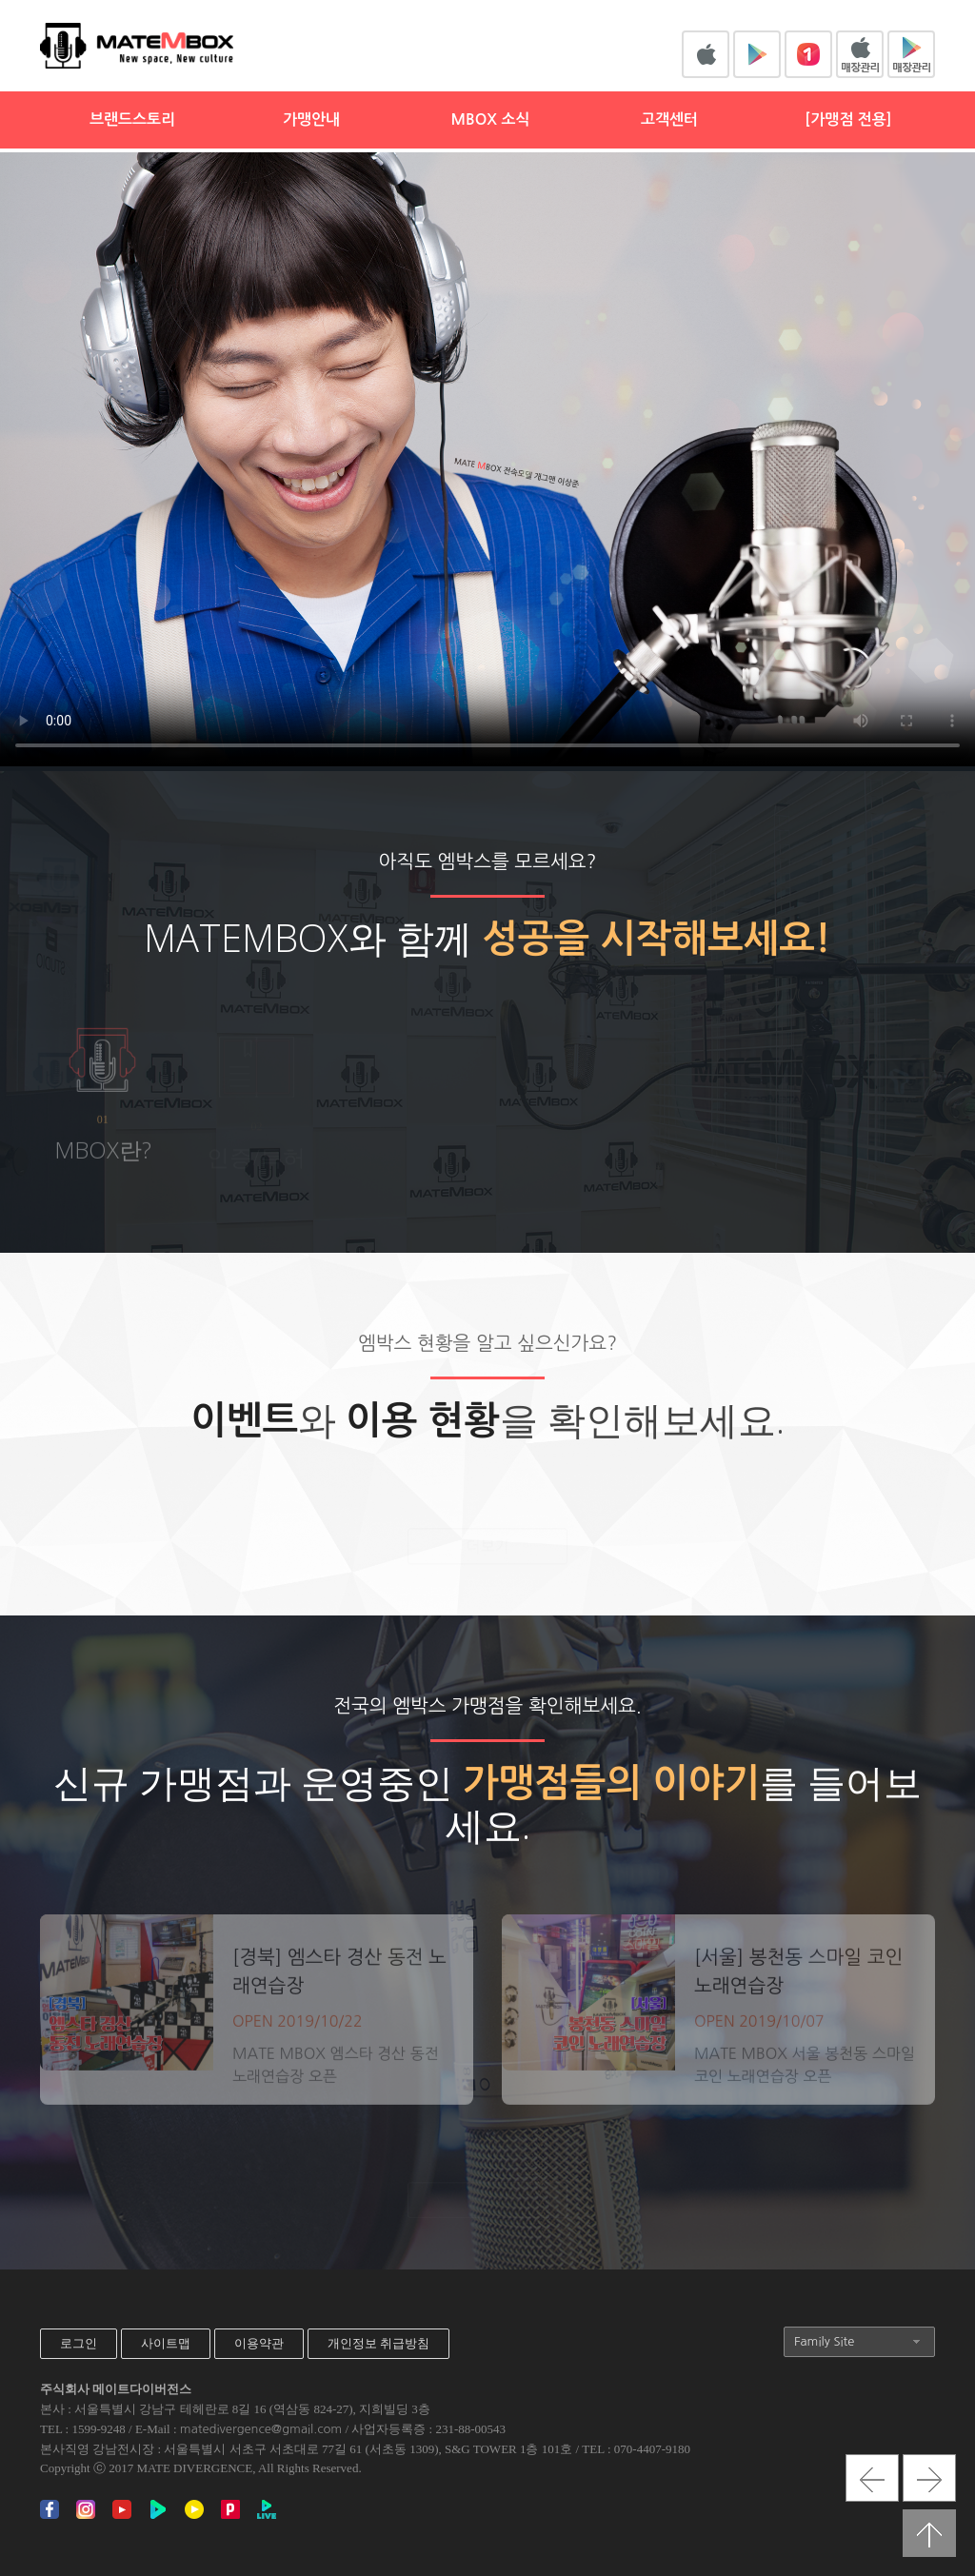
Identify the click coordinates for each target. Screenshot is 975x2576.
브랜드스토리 (132, 119)
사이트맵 (165, 2343)
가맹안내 (311, 119)
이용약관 (259, 2343)
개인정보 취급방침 (378, 2343)
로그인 (78, 2343)
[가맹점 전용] (848, 119)
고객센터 (669, 119)
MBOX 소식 (489, 119)
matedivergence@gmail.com (261, 2429)
